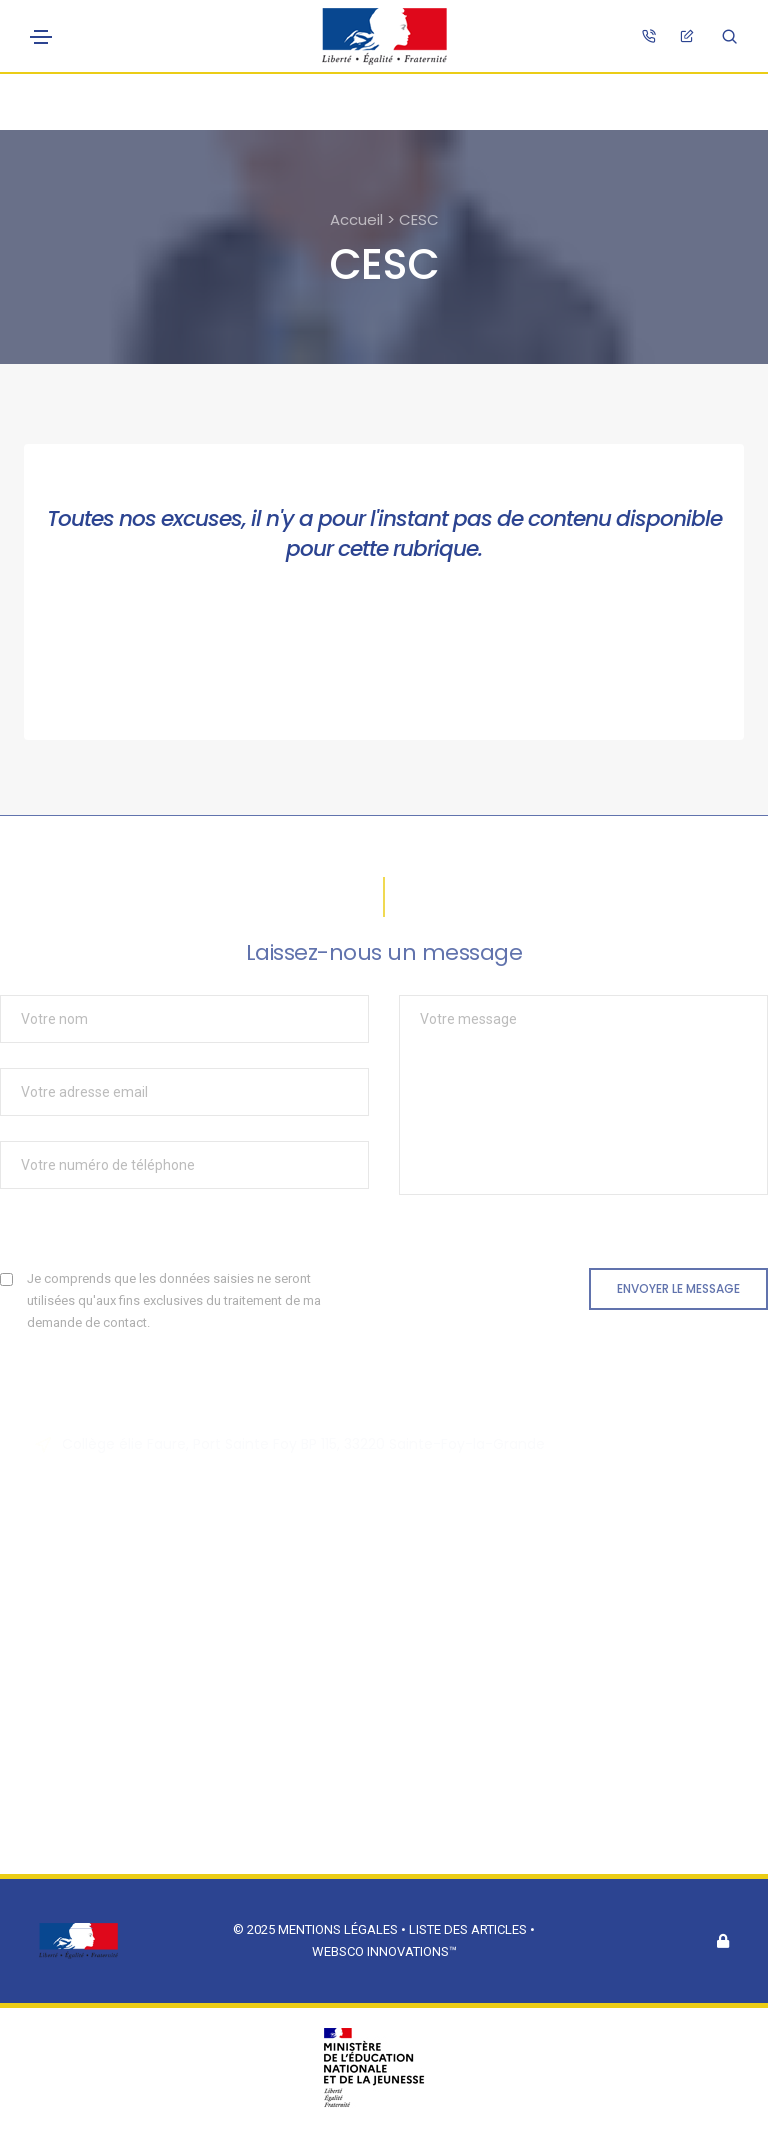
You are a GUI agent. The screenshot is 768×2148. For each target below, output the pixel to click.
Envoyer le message (678, 1288)
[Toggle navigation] (41, 37)
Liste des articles (469, 1929)
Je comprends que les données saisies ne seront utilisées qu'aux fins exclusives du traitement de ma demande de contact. (174, 1300)
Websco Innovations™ (384, 1951)
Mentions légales (338, 1929)
